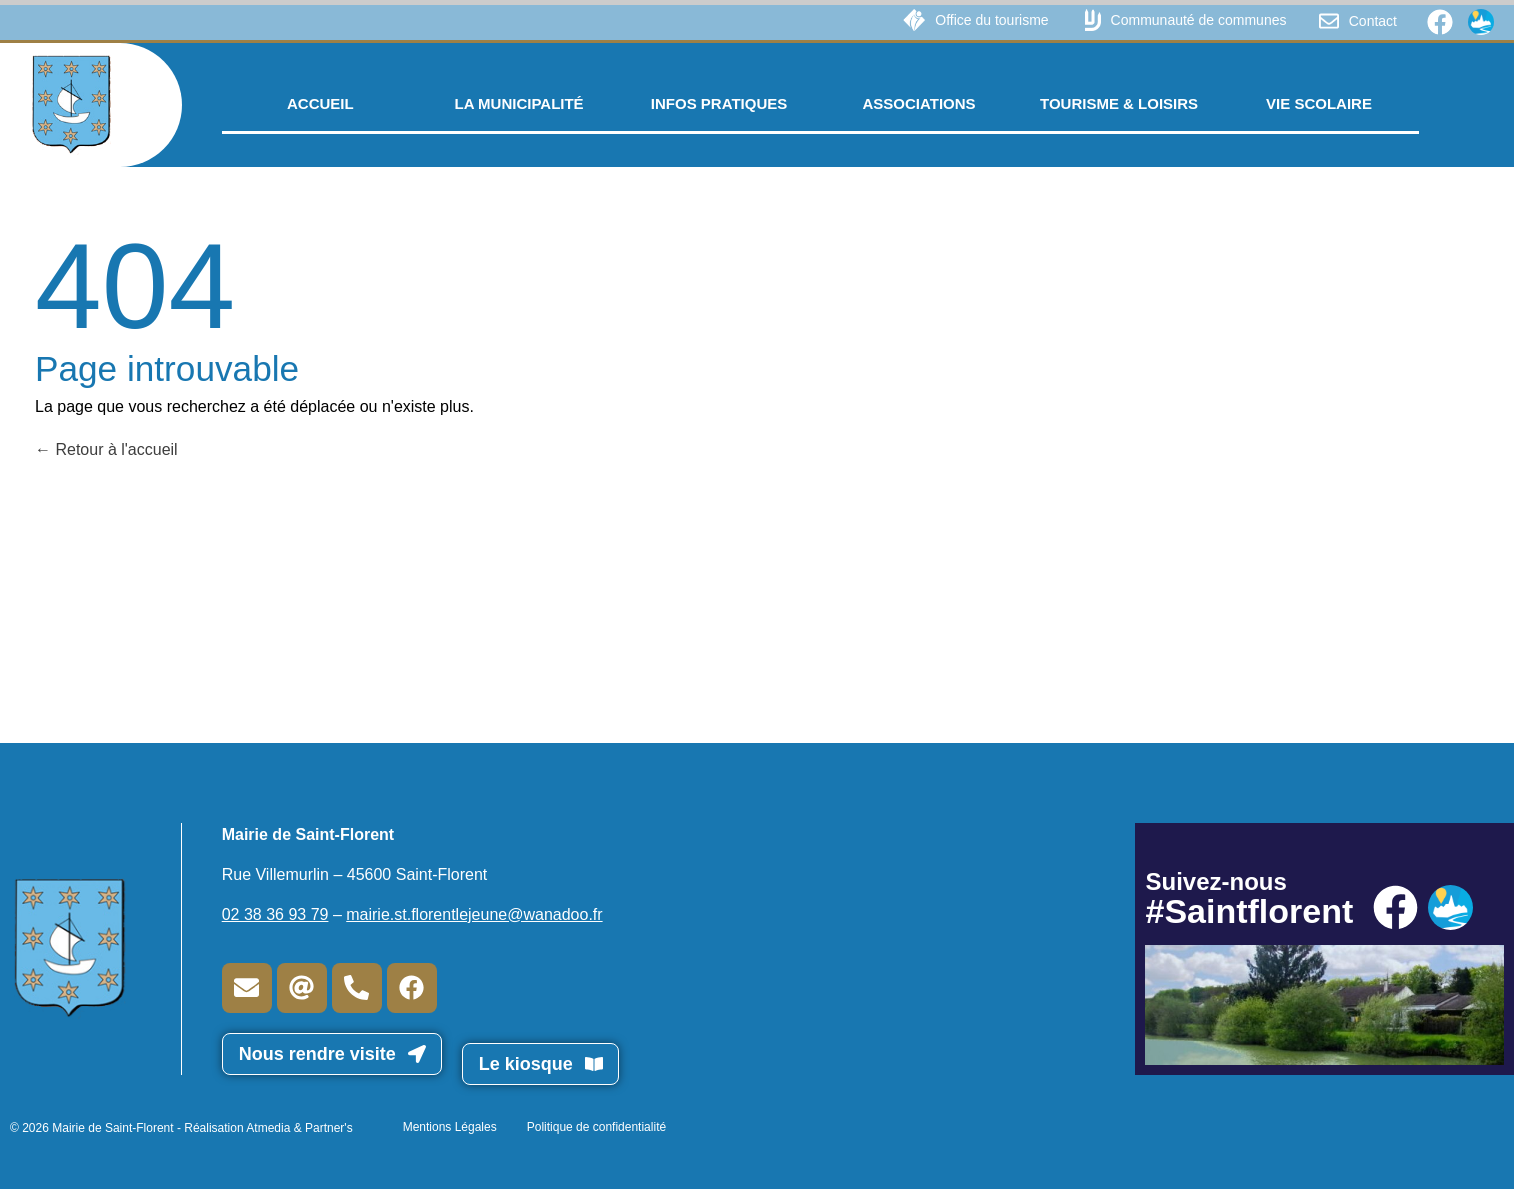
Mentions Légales (450, 1127)
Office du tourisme (991, 20)
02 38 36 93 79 (275, 914)
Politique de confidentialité (596, 1127)
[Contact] (1329, 21)
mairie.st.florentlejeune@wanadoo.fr (474, 914)
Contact (1373, 21)
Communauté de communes (1199, 20)
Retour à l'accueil (106, 449)
